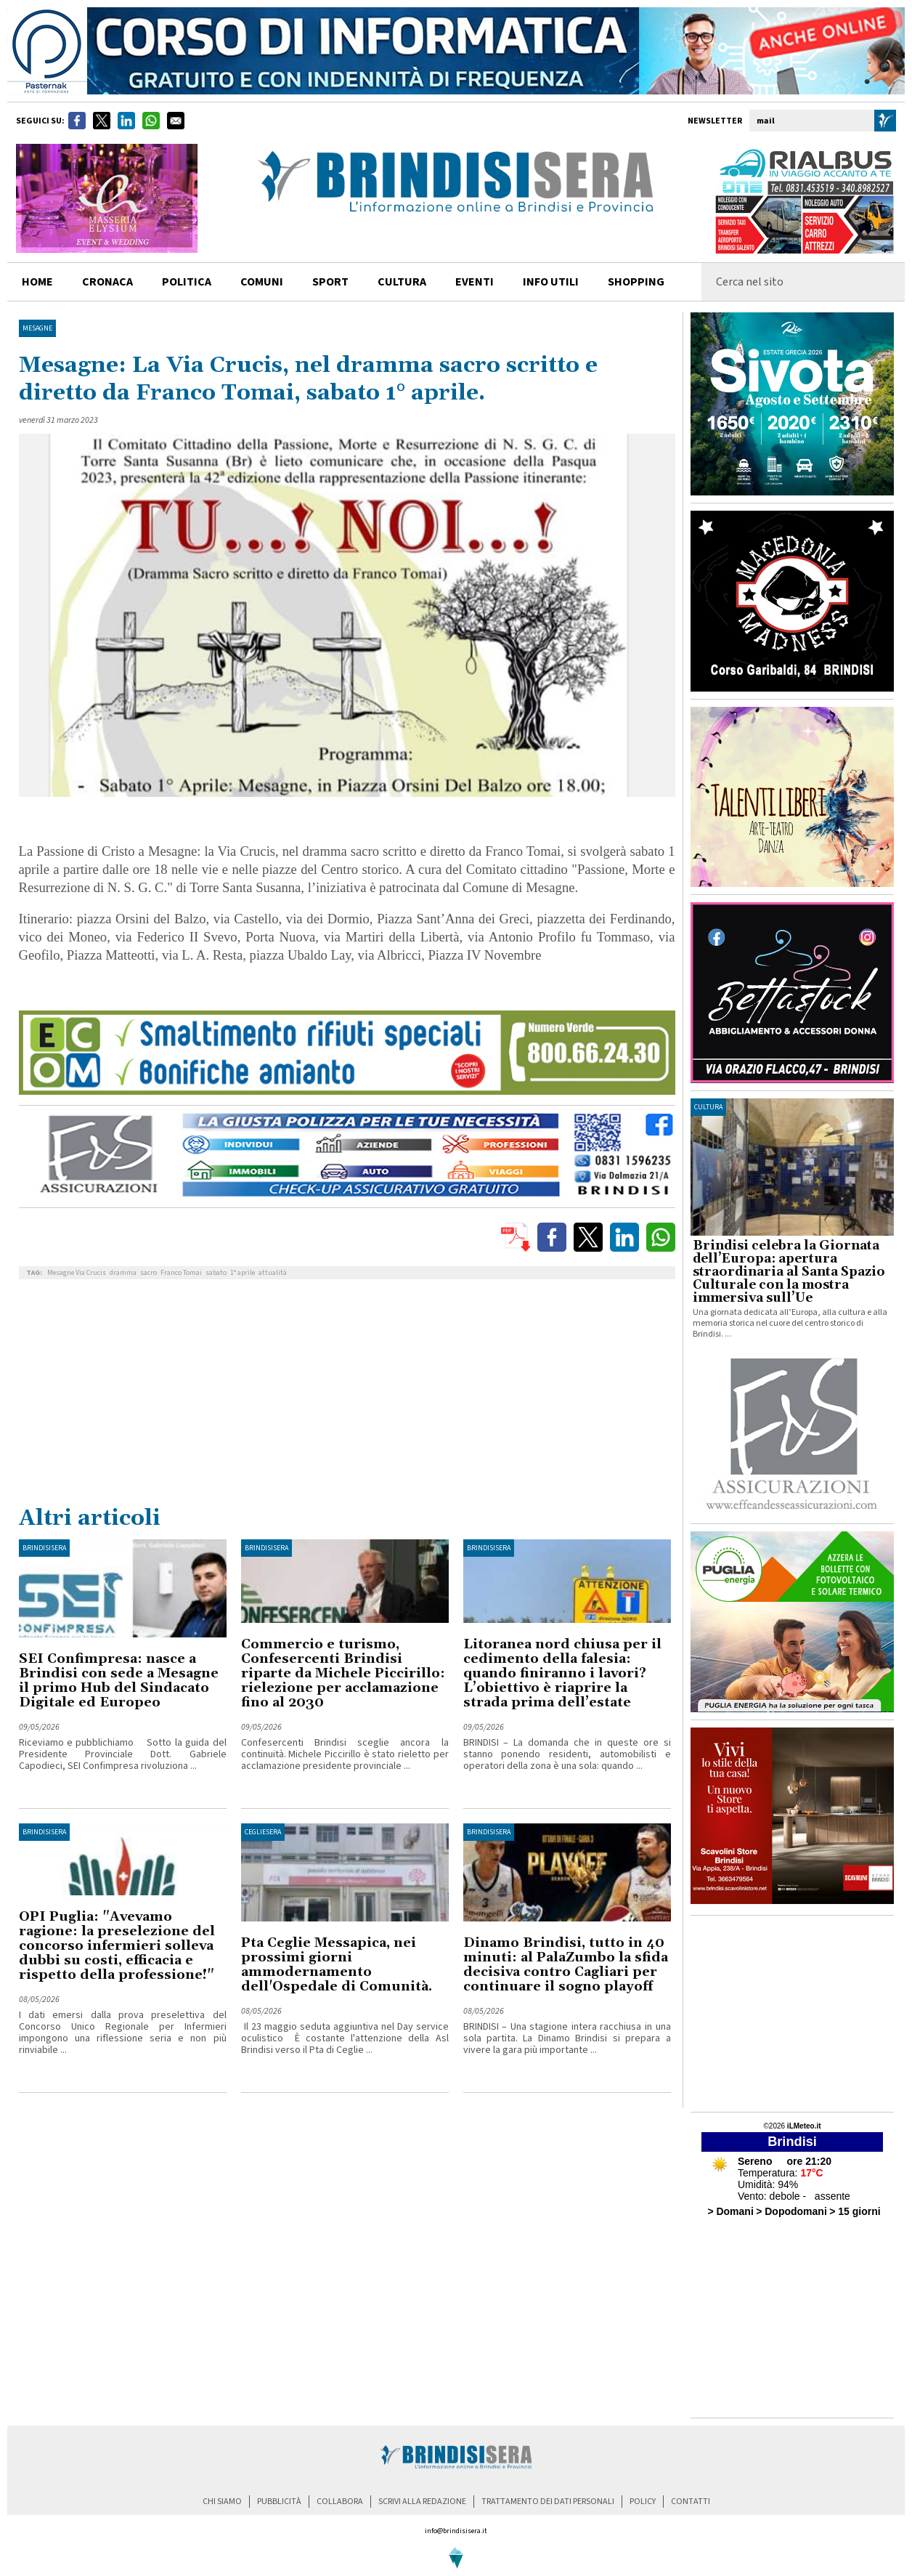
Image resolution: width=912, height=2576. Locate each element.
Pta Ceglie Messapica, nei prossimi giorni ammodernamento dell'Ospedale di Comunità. (336, 1965)
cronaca (107, 282)
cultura (402, 282)
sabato (216, 1273)
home (37, 282)
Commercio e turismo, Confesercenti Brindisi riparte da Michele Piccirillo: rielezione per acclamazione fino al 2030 (343, 1673)
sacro (148, 1273)
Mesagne (37, 328)
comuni (261, 282)
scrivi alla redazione (422, 2501)
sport (330, 282)
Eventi (474, 282)
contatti (690, 2501)
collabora (340, 2501)
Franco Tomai (181, 1273)
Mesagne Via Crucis (76, 1273)
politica (186, 282)
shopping (636, 282)
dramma (123, 1273)
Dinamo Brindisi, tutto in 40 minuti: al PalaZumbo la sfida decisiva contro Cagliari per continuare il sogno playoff (565, 1965)
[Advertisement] (347, 1395)
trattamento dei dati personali (547, 2501)
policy (643, 2501)
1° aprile (242, 1273)
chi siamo (222, 2501)
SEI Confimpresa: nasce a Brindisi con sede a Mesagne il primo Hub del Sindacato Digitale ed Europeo (119, 1680)
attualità (272, 1273)
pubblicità (279, 2501)
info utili (551, 282)
